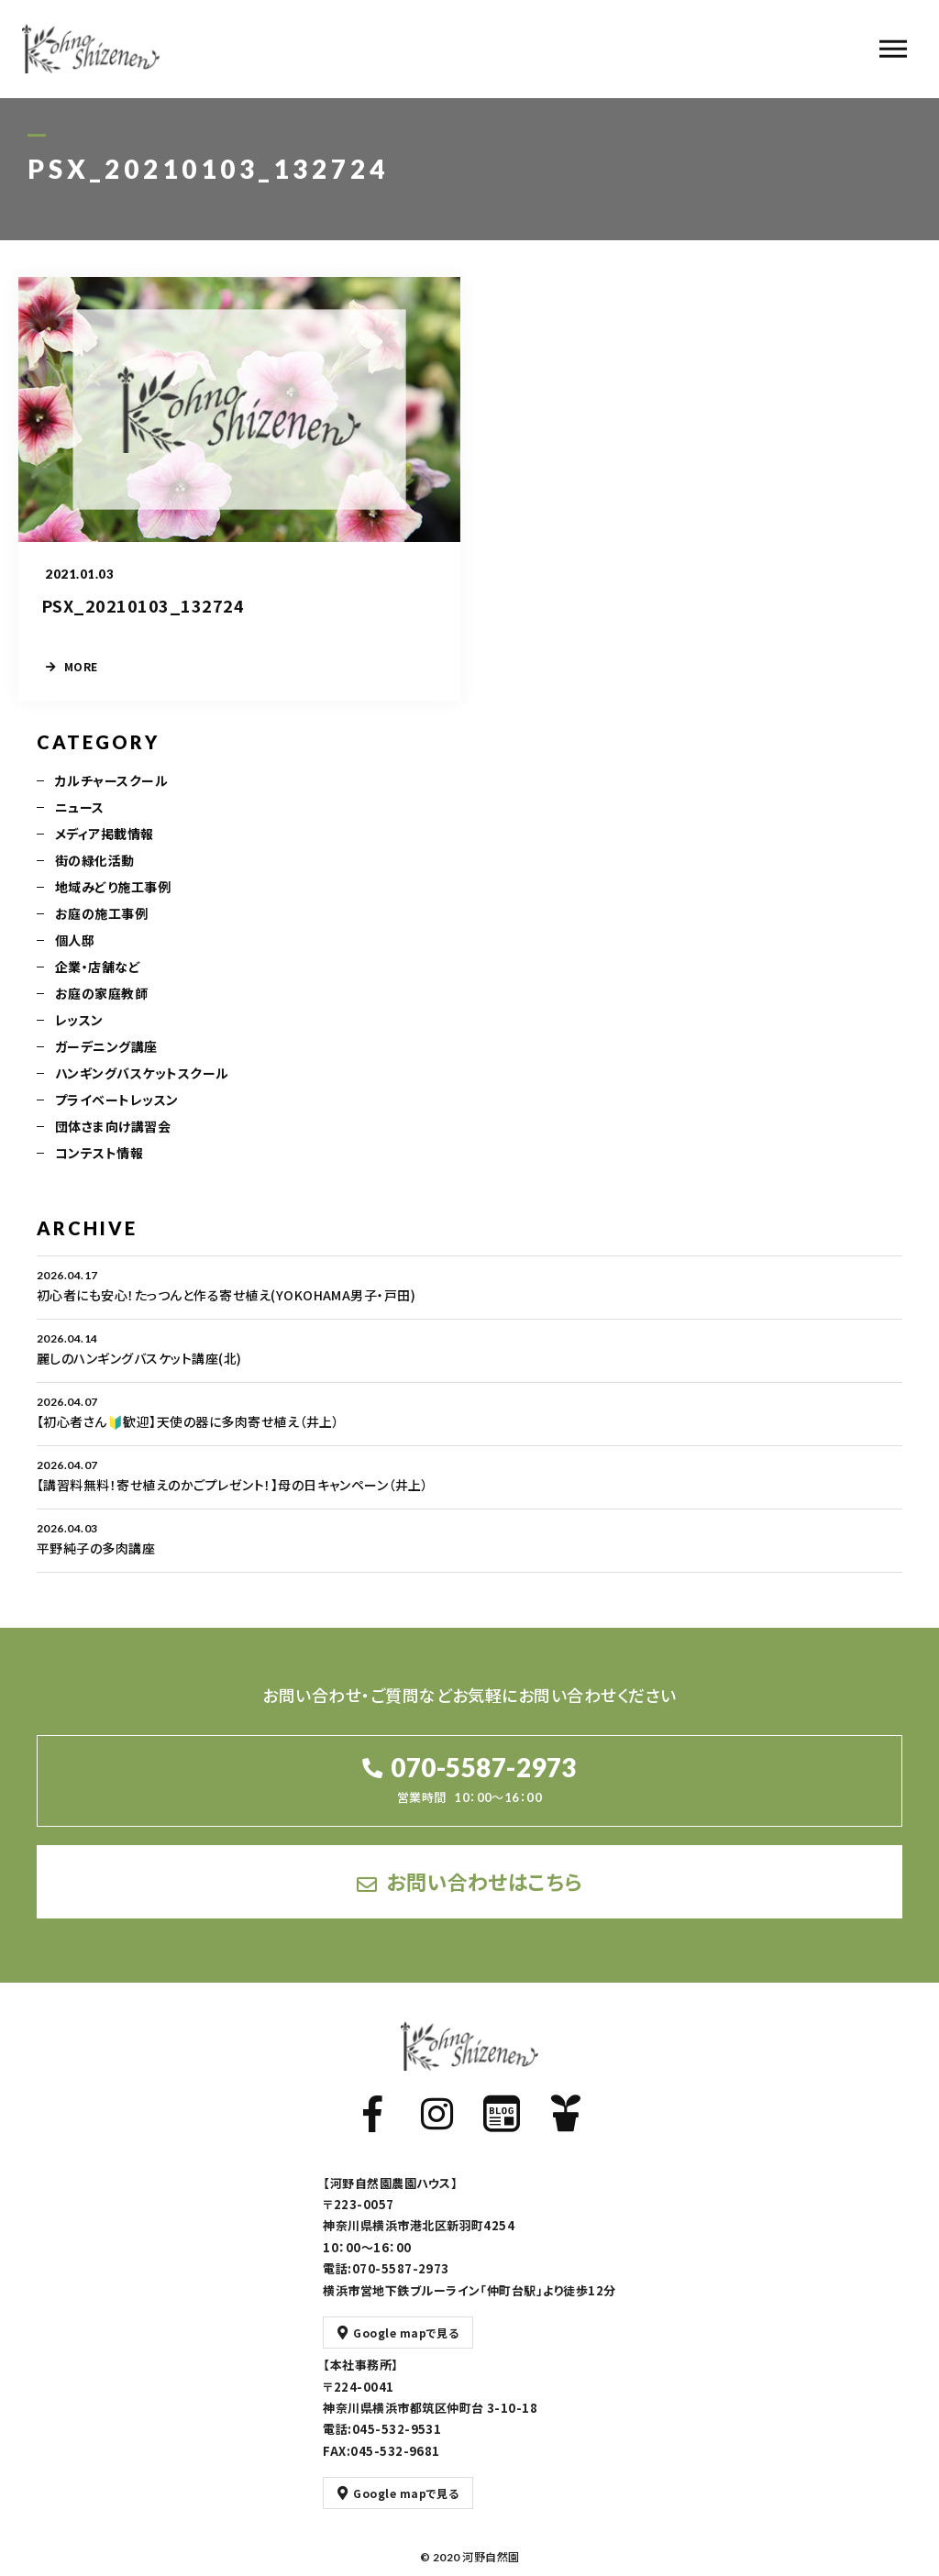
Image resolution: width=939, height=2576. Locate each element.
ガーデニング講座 (106, 1064)
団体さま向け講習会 (113, 1143)
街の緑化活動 (95, 877)
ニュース (80, 824)
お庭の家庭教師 (101, 1010)
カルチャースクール (111, 798)
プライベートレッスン (117, 1117)
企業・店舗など (97, 984)
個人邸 (74, 957)
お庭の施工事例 (101, 931)
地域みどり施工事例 (113, 904)
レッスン (79, 1037)
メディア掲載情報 (104, 851)
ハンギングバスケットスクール (142, 1090)
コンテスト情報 (99, 1170)
